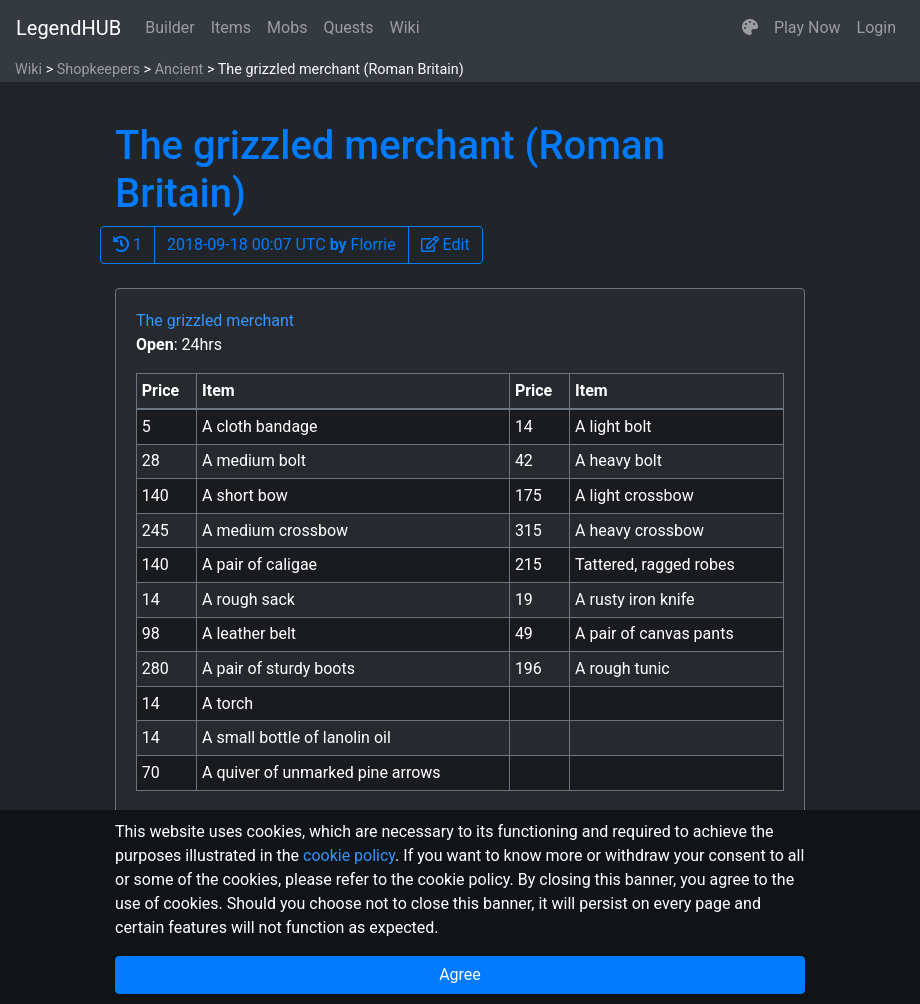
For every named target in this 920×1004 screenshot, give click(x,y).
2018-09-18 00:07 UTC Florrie (281, 244)
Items (231, 27)
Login (876, 27)
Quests (348, 27)
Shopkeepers (98, 69)
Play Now (807, 27)
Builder (170, 27)
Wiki (405, 27)
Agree (460, 974)
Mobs (287, 27)
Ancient (179, 69)
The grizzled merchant (215, 320)
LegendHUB (68, 28)
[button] (750, 28)
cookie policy (349, 855)
